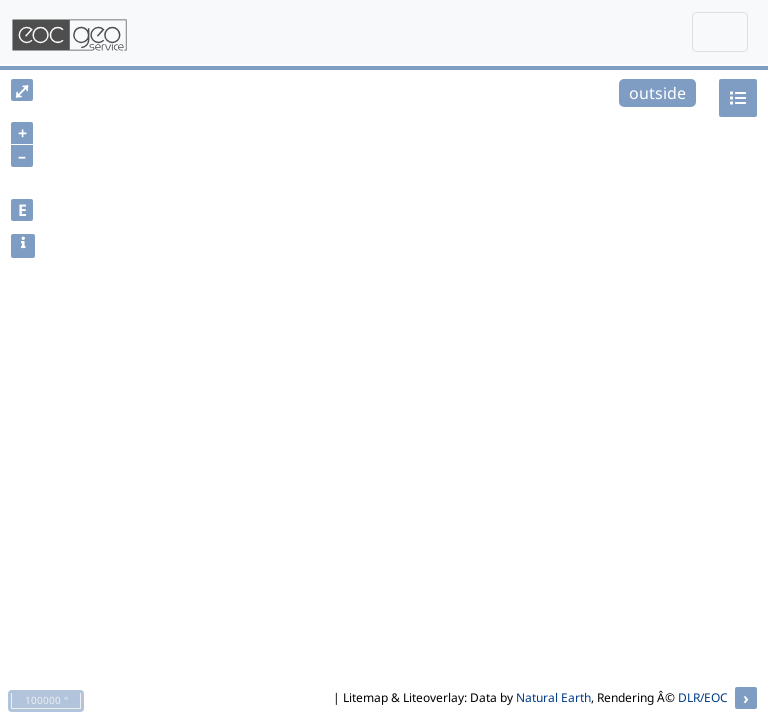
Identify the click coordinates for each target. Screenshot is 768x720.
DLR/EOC (703, 697)
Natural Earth (553, 697)
